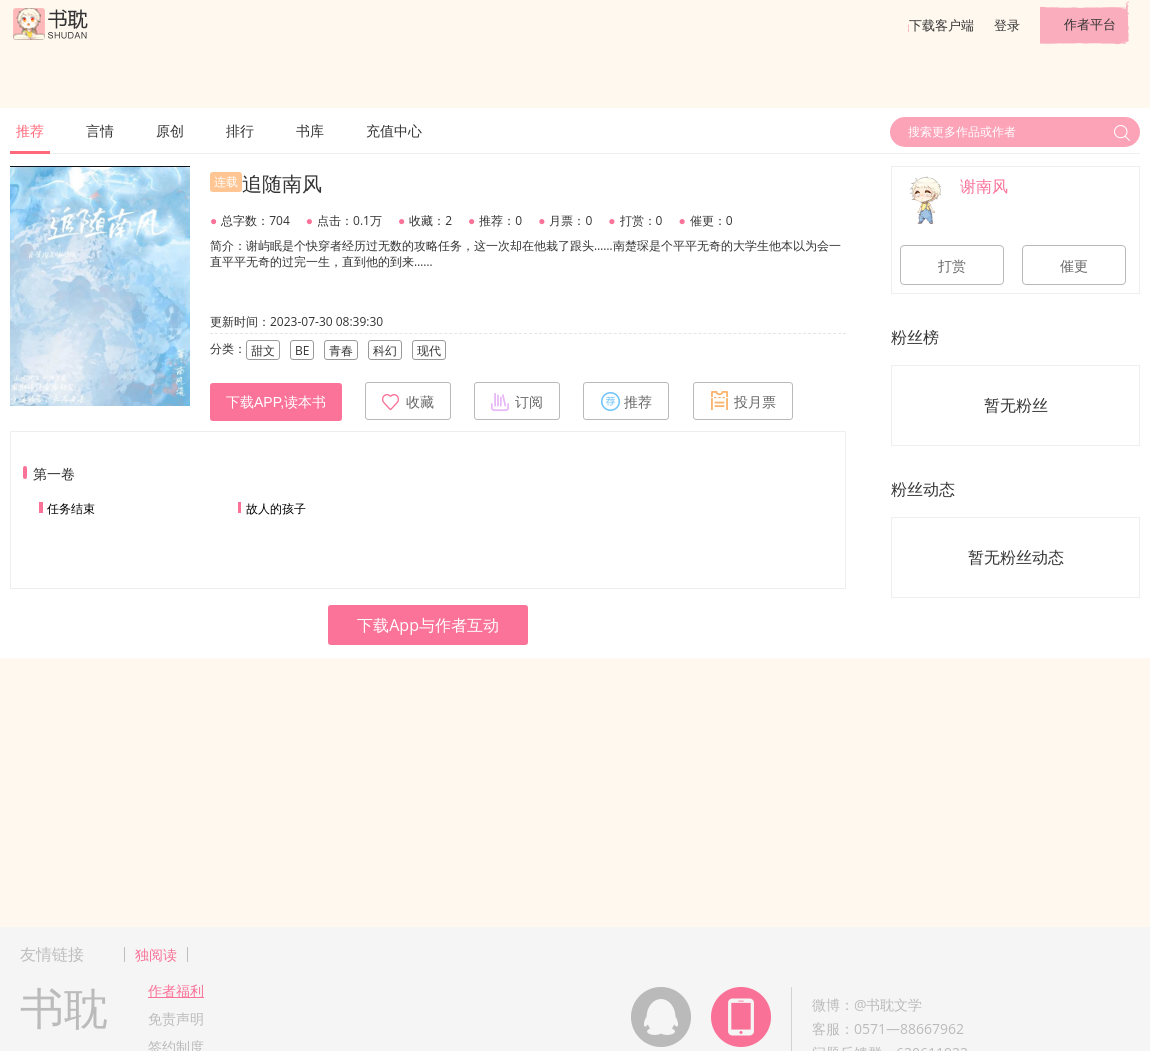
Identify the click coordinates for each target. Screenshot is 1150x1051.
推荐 (30, 130)
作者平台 (1090, 24)
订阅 (517, 401)
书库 (310, 130)
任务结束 (71, 508)
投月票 (743, 401)
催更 (1074, 266)
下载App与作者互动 (428, 625)
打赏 (952, 266)
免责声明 (176, 1018)
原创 (170, 130)
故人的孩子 (276, 508)
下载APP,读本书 (276, 402)
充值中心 (394, 130)
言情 (100, 130)
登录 (1007, 25)
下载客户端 (941, 25)
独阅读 (156, 954)
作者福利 (176, 990)
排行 (240, 130)
